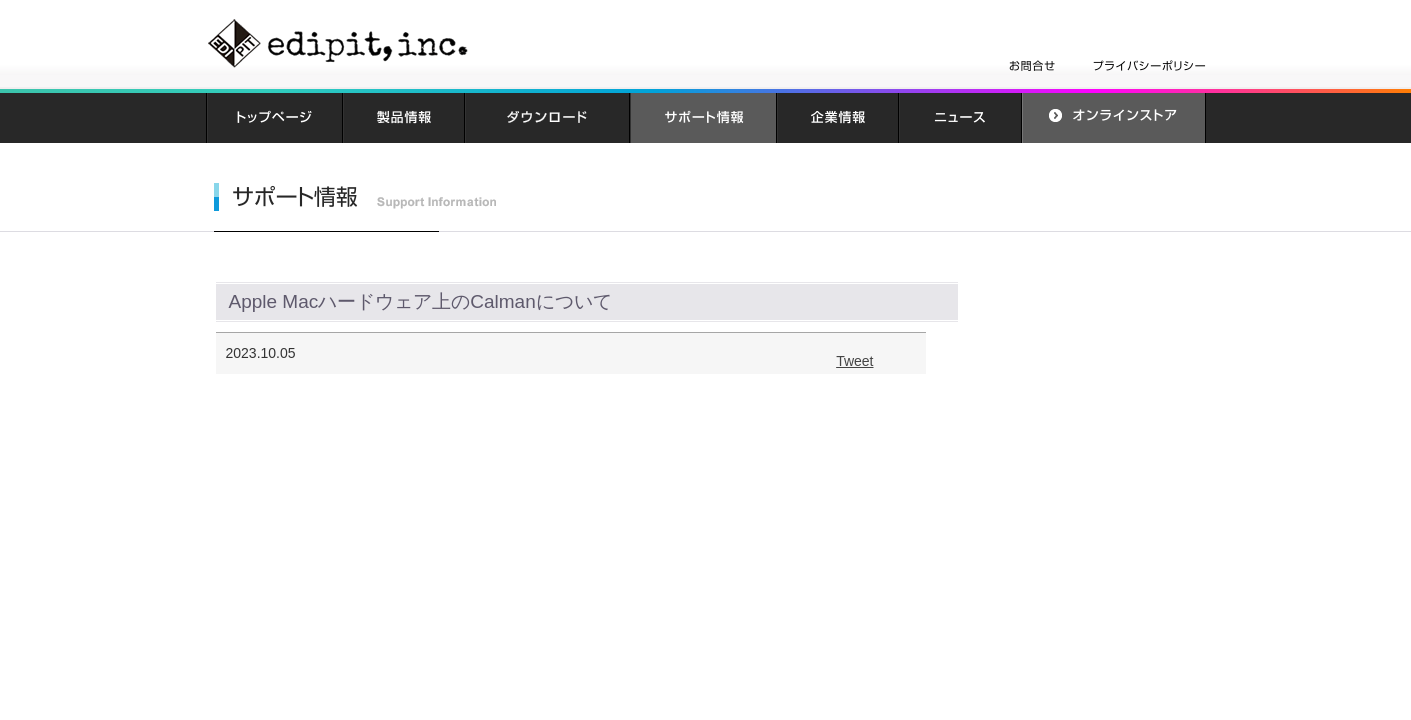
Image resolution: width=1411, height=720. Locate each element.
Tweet (854, 361)
